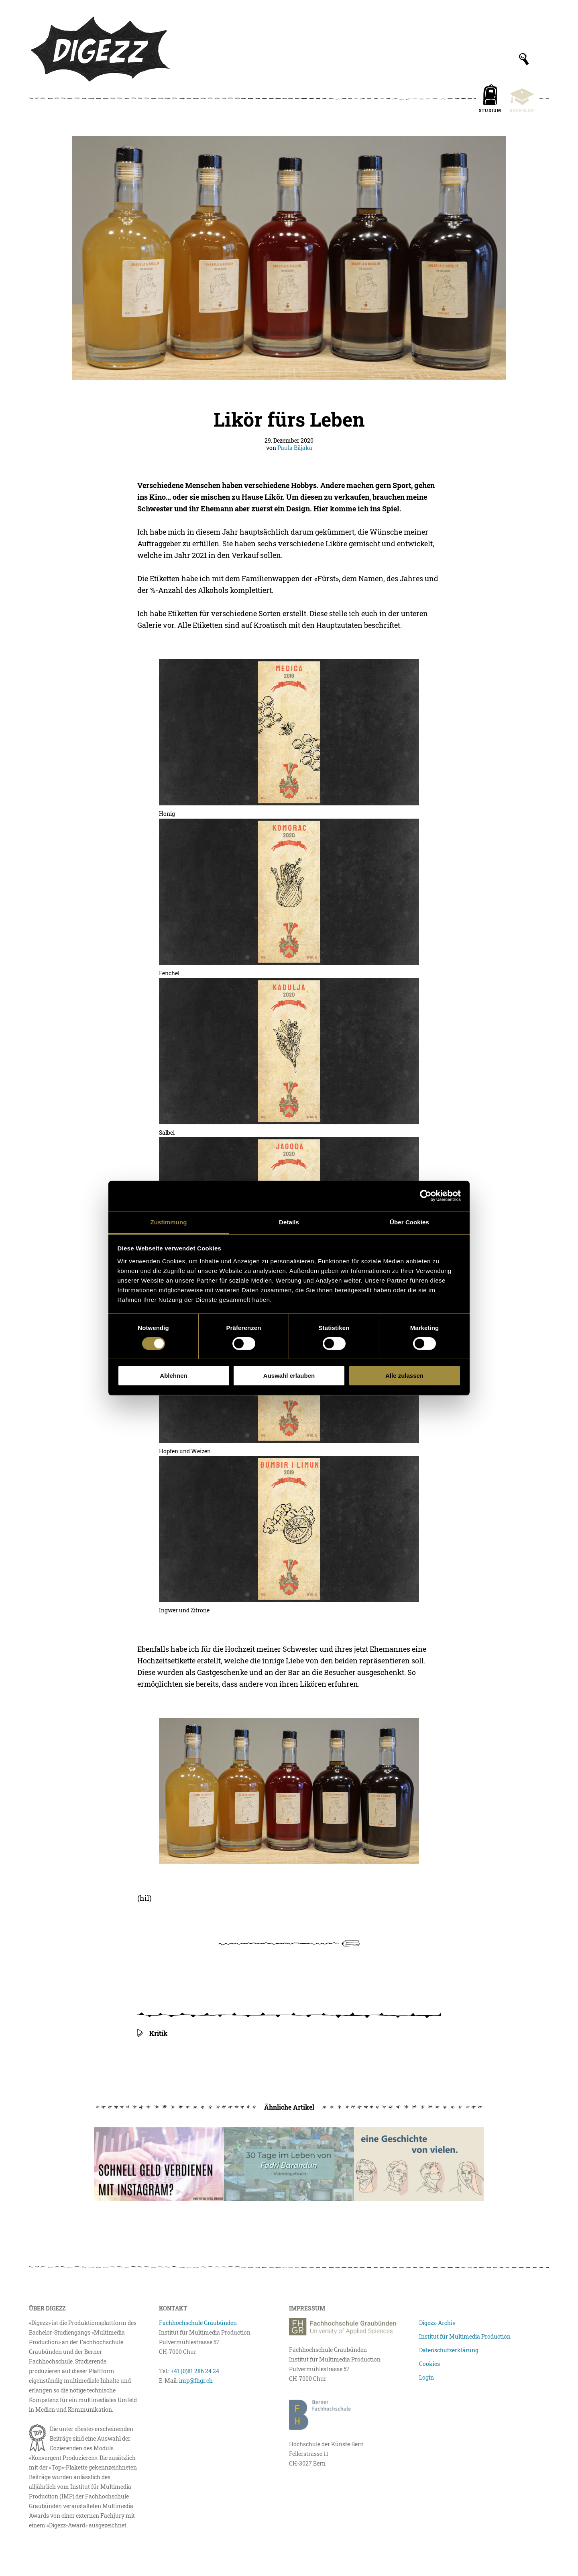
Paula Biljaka (294, 447)
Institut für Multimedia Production (465, 2336)
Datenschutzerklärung (448, 2350)
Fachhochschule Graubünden (198, 2323)
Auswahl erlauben (289, 1375)
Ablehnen (173, 1375)
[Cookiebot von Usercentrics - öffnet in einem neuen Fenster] (426, 1196)
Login (426, 2377)
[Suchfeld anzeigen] (524, 59)
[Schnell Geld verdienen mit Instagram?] (159, 2164)
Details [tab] (289, 1221)
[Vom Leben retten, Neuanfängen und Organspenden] (419, 2164)
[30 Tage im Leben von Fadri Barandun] (289, 2164)
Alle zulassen (404, 1375)
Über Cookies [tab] (409, 1221)
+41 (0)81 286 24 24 (195, 2371)
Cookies (429, 2364)
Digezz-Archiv (437, 2323)
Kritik (158, 2033)
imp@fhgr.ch (196, 2380)
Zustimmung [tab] (169, 1221)
